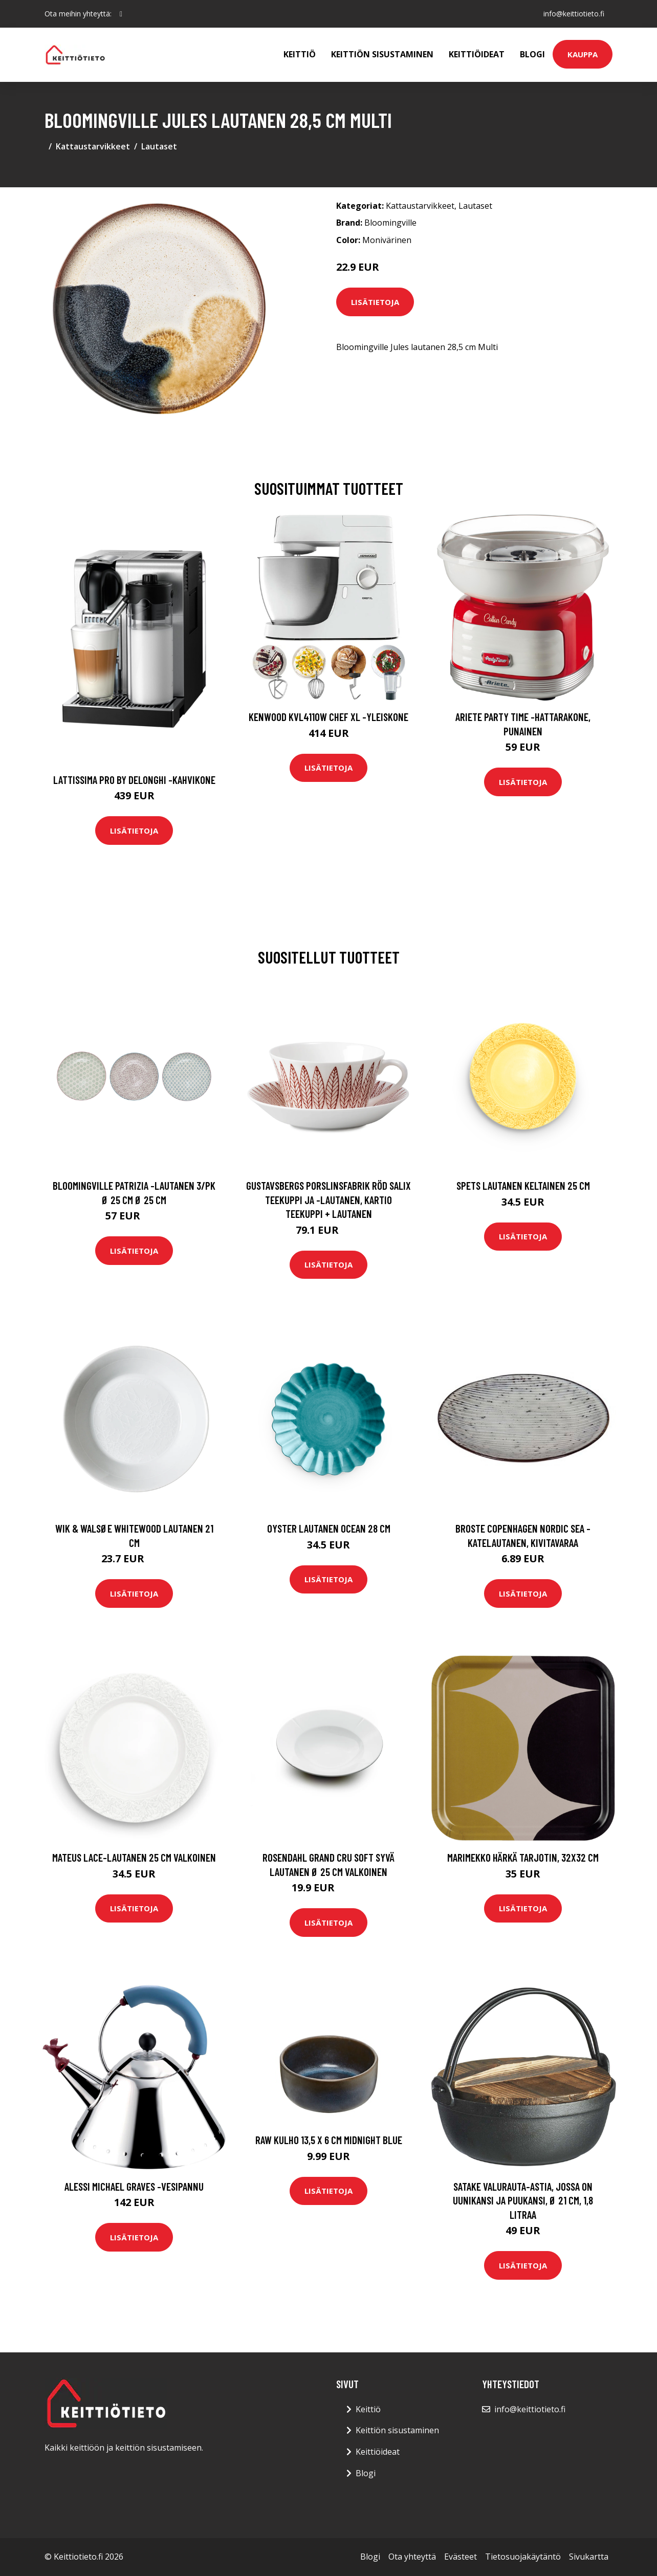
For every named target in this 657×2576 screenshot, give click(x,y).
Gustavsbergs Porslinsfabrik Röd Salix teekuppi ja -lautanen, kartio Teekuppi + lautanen (328, 1199)
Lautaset (159, 146)
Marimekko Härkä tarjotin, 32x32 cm (523, 1857)
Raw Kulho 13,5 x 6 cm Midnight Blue (328, 2139)
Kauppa (582, 54)
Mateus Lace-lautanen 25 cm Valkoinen (134, 1857)
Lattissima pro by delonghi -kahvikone (134, 779)
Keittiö (299, 54)
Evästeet (460, 2556)
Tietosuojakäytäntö (523, 2556)
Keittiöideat (477, 54)
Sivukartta (588, 2556)
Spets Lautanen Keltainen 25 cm (523, 1185)
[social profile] (121, 14)
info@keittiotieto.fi (573, 13)
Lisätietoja (375, 302)
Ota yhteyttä (412, 2556)
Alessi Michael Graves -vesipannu (134, 2186)
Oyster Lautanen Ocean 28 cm (328, 1528)
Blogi (532, 54)
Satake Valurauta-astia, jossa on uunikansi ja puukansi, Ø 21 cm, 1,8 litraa (523, 2200)
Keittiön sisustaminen (382, 54)
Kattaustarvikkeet (93, 146)
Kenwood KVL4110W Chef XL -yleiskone (328, 716)
